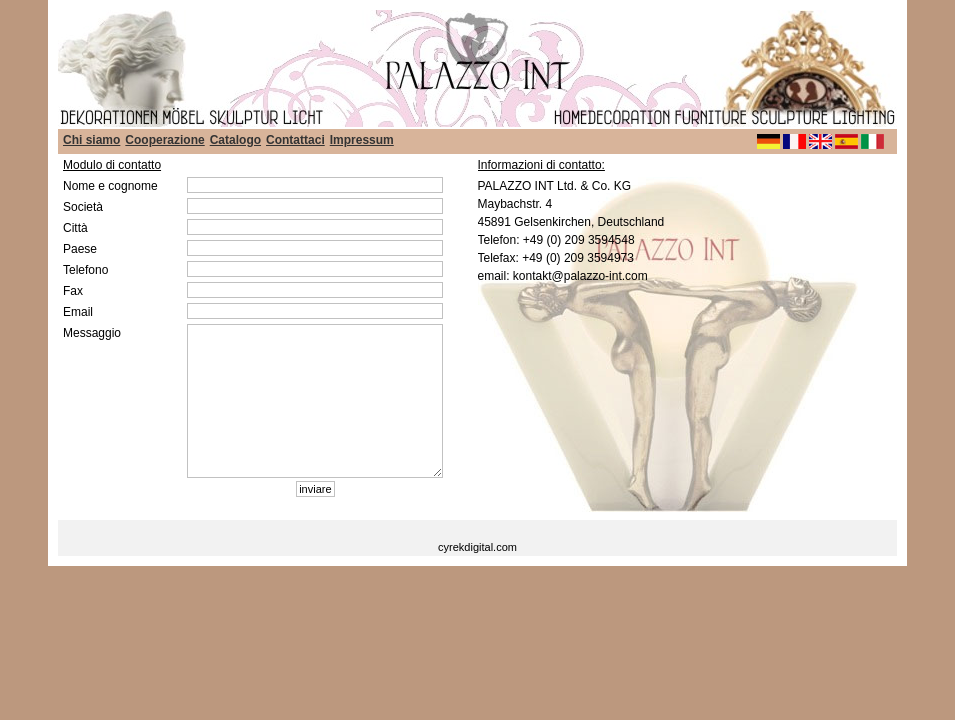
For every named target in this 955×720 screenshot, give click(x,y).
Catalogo (235, 140)
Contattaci (295, 140)
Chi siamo (91, 140)
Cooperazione (164, 140)
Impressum (362, 140)
